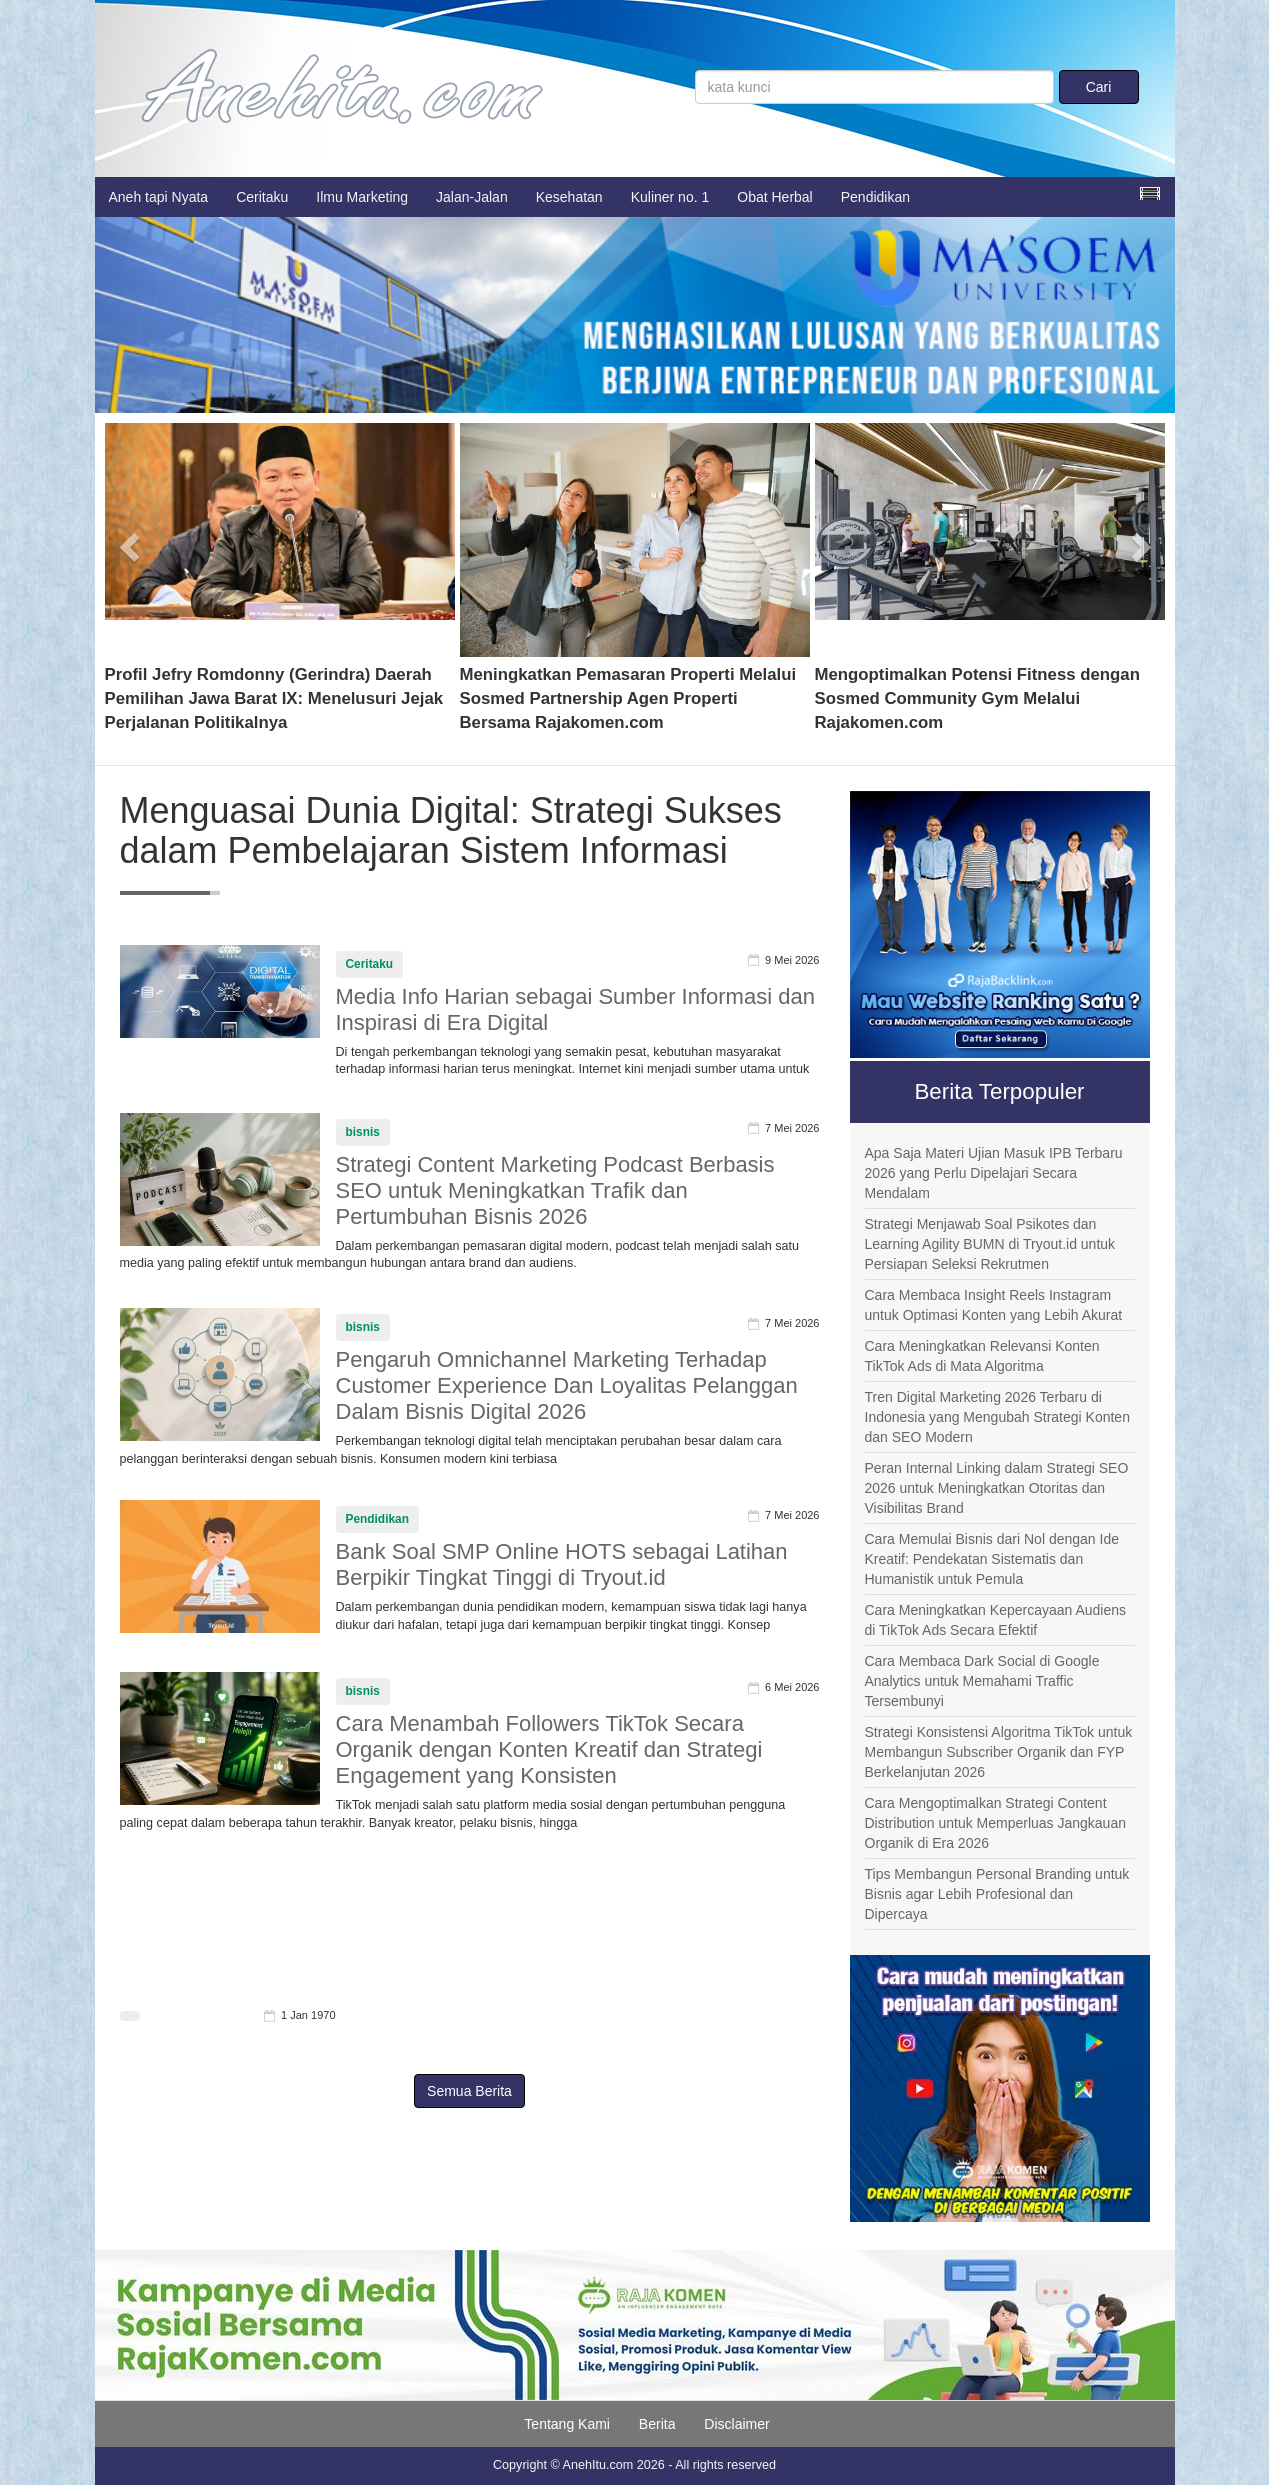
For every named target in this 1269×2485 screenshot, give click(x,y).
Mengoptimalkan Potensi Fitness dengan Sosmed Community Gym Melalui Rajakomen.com (977, 698)
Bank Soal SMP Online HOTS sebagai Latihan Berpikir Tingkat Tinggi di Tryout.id (562, 1564)
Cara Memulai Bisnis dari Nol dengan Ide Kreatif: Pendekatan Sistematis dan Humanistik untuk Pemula (992, 1559)
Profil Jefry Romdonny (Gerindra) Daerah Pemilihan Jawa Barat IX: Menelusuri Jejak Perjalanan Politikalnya (274, 698)
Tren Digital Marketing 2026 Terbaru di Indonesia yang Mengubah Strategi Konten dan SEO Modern (997, 1417)
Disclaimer (736, 2424)
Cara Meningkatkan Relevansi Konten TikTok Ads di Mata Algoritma (982, 1356)
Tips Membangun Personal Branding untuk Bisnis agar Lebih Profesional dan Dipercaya (997, 1894)
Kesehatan (569, 197)
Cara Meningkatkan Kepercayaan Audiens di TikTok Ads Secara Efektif (996, 1620)
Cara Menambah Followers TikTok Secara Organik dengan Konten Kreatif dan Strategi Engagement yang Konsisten (549, 1749)
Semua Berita (469, 2091)
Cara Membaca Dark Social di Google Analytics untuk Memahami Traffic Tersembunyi (982, 1681)
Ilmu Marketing (362, 197)
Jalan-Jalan (472, 197)
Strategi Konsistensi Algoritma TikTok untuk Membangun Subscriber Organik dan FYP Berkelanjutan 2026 (999, 1752)
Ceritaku (262, 197)
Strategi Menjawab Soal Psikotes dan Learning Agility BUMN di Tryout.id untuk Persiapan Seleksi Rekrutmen (990, 1244)
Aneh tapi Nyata (159, 197)
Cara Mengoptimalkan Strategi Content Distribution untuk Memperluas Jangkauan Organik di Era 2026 (995, 1823)
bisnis (363, 1132)
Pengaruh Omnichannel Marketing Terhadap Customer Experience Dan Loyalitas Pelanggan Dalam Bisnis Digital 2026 (567, 1385)
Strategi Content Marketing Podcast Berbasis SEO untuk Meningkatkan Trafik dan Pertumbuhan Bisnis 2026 (555, 1190)
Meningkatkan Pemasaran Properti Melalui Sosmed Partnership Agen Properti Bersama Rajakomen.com (628, 698)
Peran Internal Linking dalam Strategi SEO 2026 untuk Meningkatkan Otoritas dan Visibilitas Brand (997, 1488)
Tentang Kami (567, 2424)
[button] (131, 540)
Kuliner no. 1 (670, 197)
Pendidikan (875, 197)
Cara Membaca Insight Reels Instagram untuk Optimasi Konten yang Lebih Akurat (994, 1305)
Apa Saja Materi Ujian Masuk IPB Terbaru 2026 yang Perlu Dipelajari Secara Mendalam (994, 1173)
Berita (657, 2424)
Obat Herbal (774, 197)
